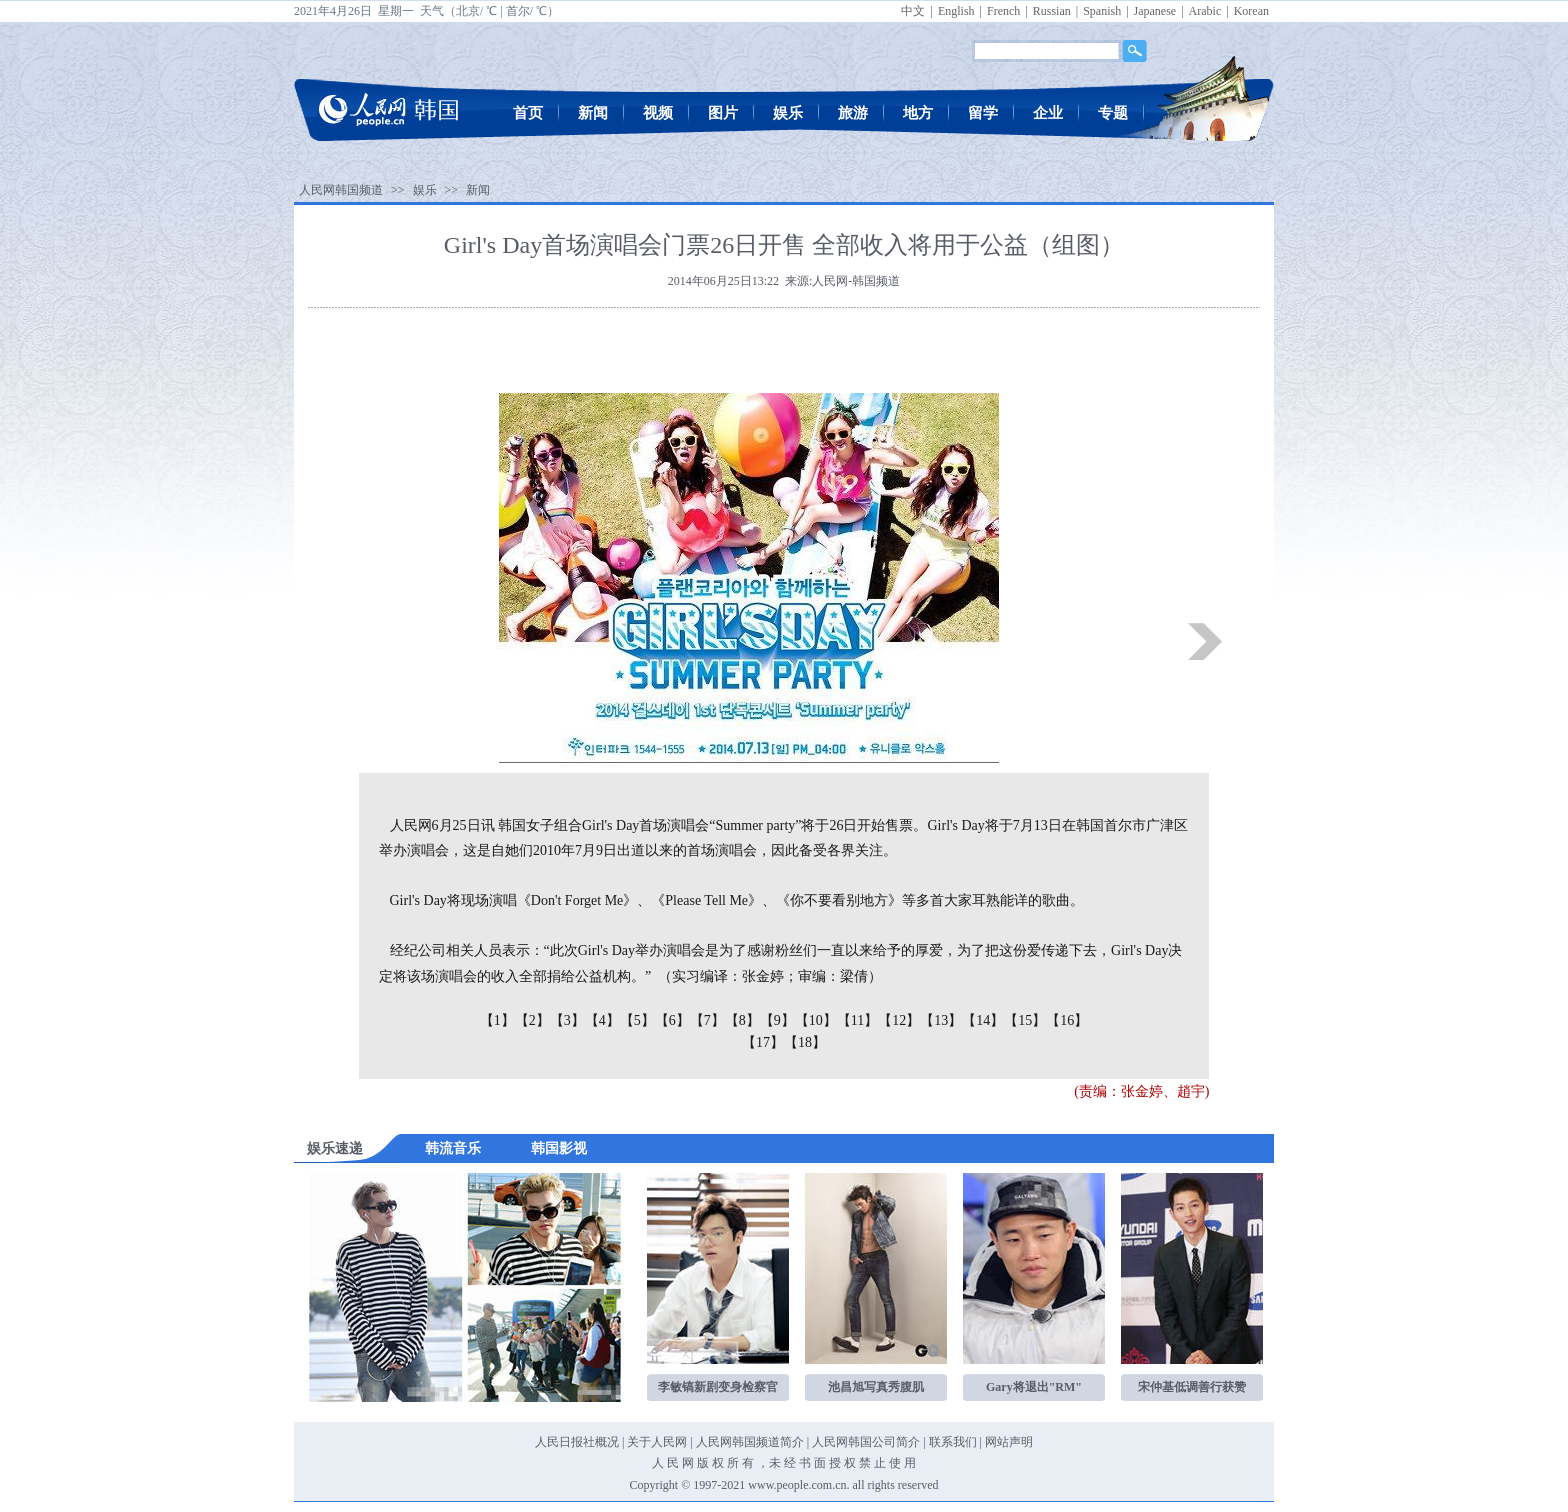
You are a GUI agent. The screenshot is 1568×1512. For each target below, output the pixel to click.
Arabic (1205, 11)
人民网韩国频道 (341, 190)
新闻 (593, 113)
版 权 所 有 (725, 1463)
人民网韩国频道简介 (750, 1442)
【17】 (763, 1042)
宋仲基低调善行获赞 (1192, 1387)
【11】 (857, 1020)
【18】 (805, 1042)
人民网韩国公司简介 (866, 1442)
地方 (918, 113)
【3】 (567, 1020)
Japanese (1155, 11)
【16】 (1067, 1020)
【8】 (742, 1020)
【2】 (532, 1020)
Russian (1052, 11)
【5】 (637, 1020)
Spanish (1102, 11)
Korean (1251, 11)
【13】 (941, 1020)
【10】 (816, 1020)
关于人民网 (657, 1442)
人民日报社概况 (577, 1442)
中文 (913, 11)
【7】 (707, 1020)
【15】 (1025, 1020)
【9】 (777, 1020)
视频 (658, 113)
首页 (528, 113)
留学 (983, 113)
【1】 (497, 1020)
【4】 (602, 1020)
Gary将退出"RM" (1034, 1387)
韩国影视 (559, 1148)
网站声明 (1009, 1442)
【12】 (899, 1020)
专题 (1113, 113)
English (956, 11)
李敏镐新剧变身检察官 (718, 1387)
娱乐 (788, 113)
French (1003, 11)
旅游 (853, 113)
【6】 (672, 1020)
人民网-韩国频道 (856, 281)
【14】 (983, 1020)
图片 (723, 113)
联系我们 (953, 1442)
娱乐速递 (335, 1148)
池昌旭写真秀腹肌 (876, 1387)
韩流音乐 (453, 1148)
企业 (1048, 113)
